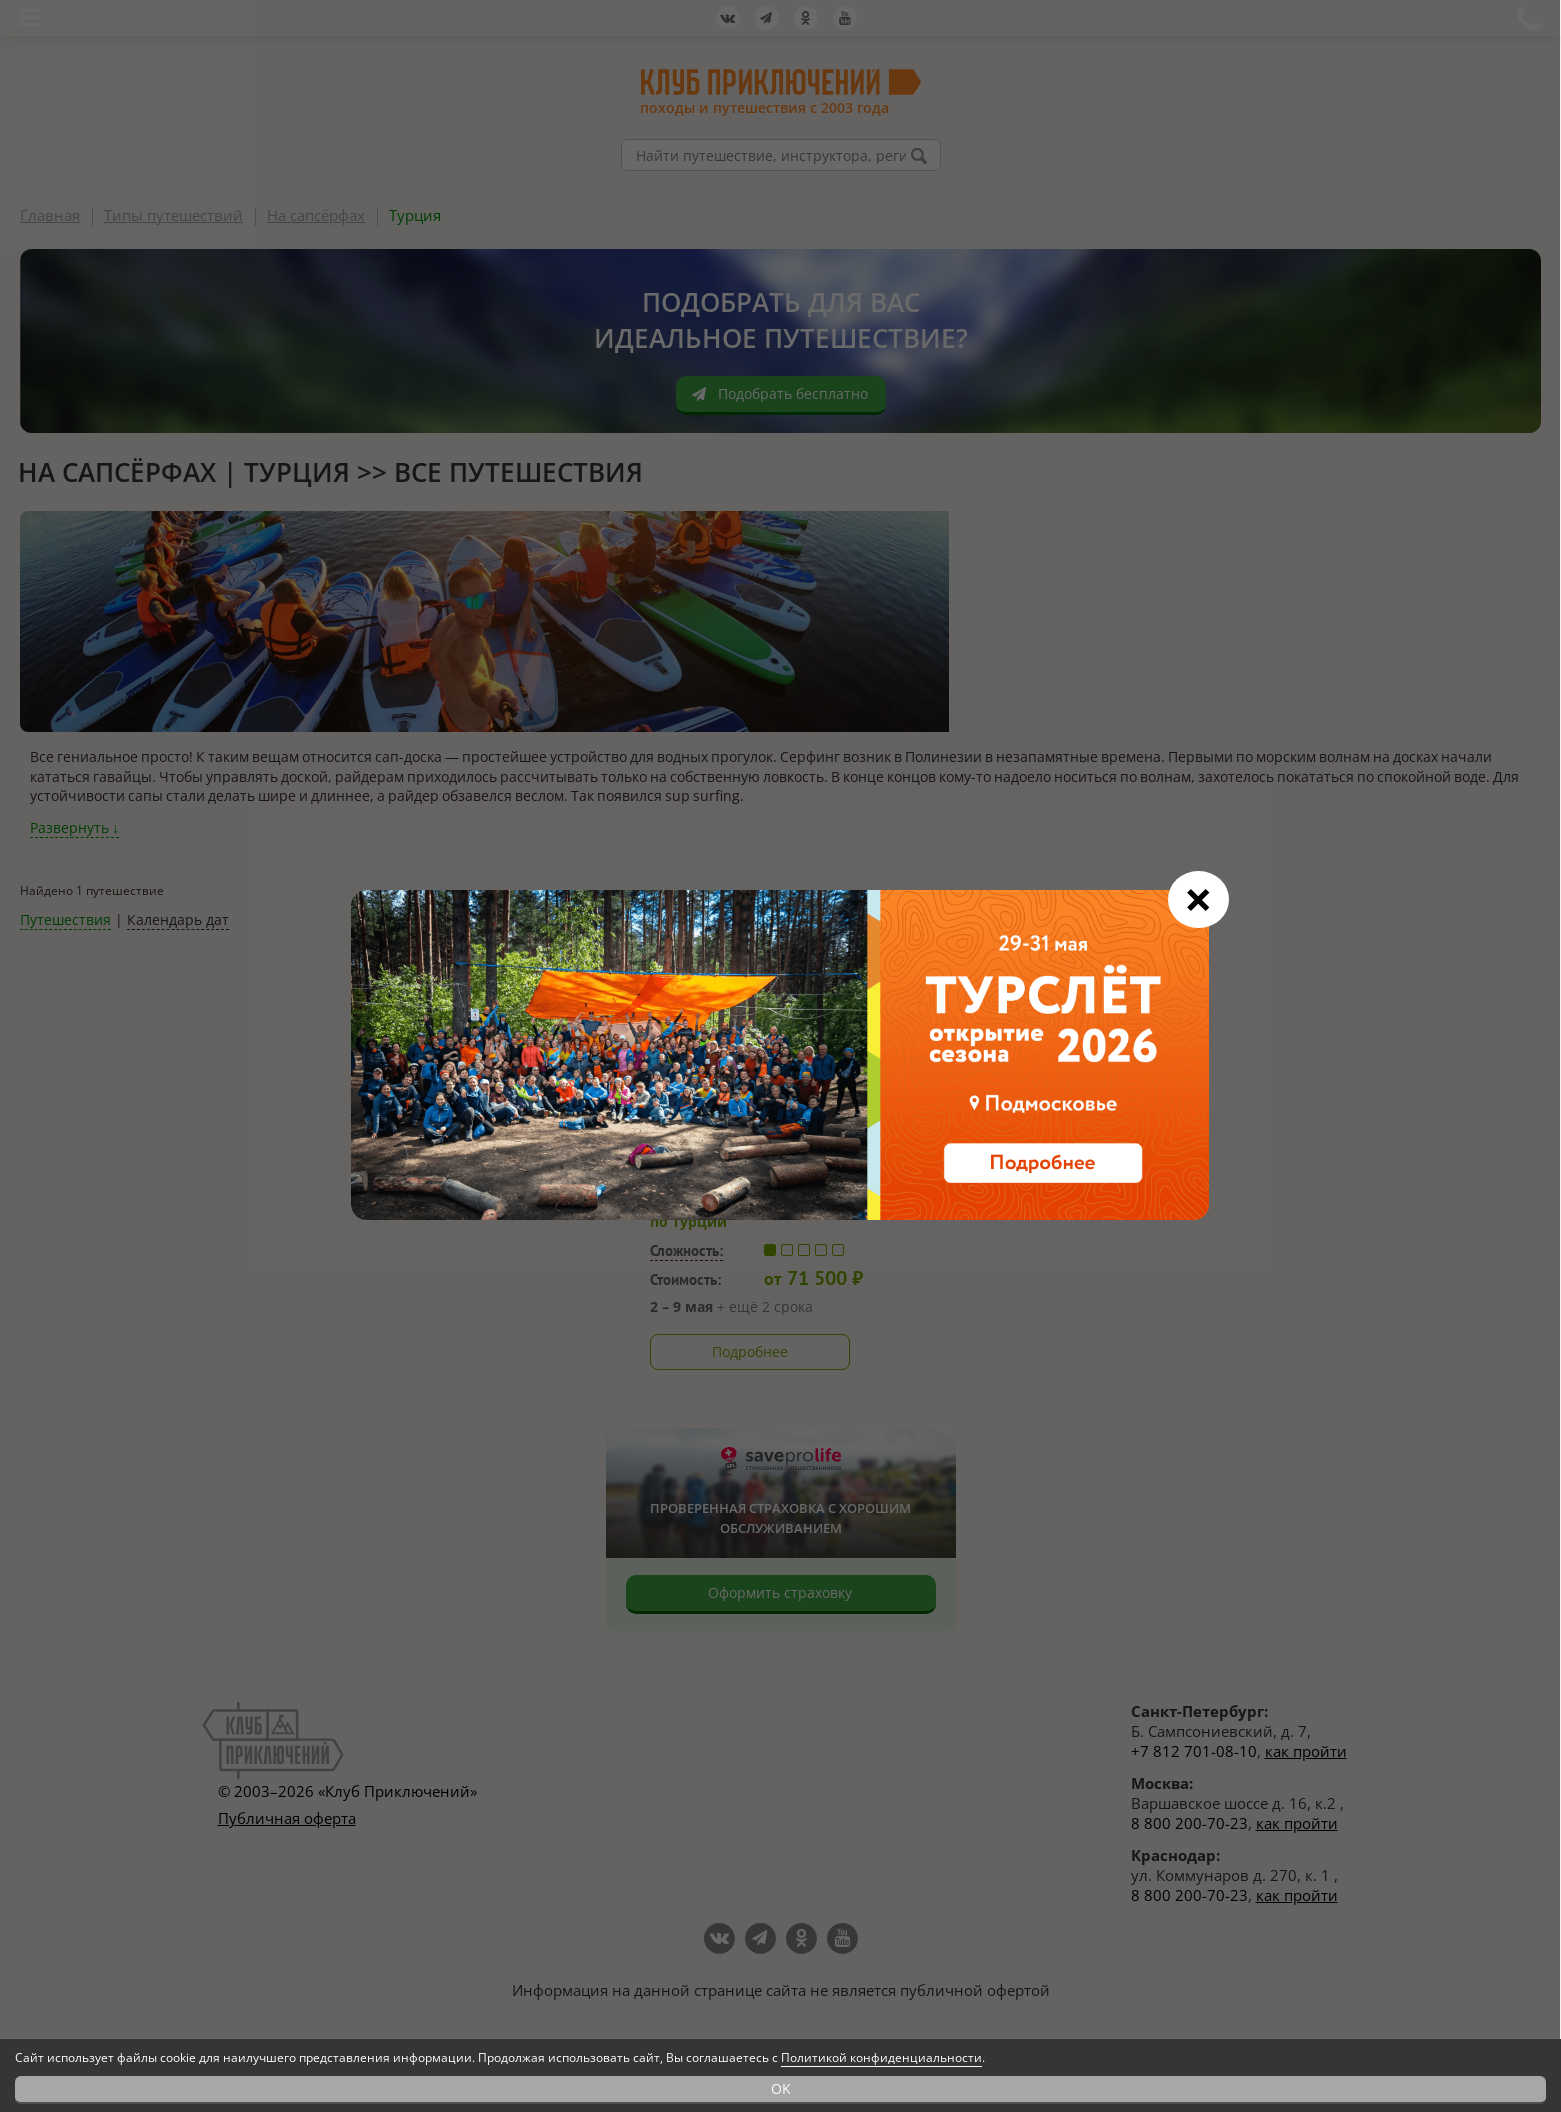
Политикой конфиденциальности (881, 2057)
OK (781, 2088)
